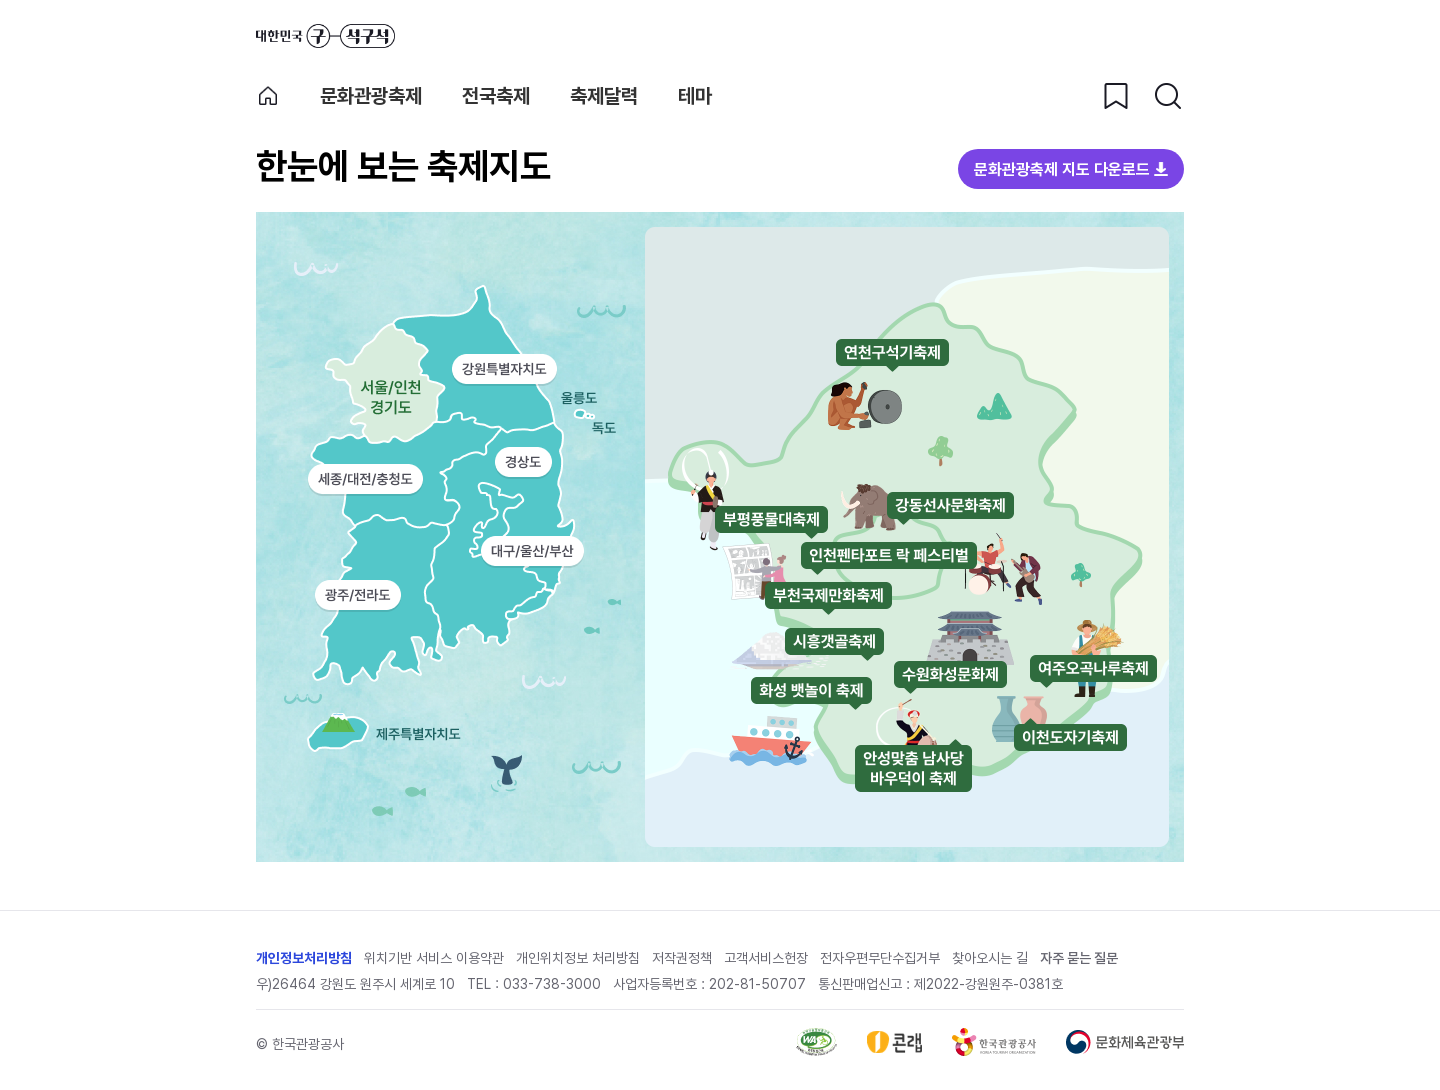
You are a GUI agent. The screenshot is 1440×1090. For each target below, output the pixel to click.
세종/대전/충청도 (366, 479)
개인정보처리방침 (304, 958)
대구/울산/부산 (532, 552)
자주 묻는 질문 (1079, 958)
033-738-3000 (552, 984)
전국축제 (496, 96)
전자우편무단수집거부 (880, 958)
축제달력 (604, 96)
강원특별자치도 (504, 369)
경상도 (523, 462)
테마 (695, 96)
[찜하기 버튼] (1116, 96)
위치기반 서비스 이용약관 (434, 958)
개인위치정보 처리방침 (578, 958)
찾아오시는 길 (990, 958)
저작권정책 (682, 958)
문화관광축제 (371, 96)
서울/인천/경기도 (365, 393)
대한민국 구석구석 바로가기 (325, 36)
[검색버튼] (1168, 96)
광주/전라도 (357, 595)
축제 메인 (268, 96)
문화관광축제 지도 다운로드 (1062, 169)
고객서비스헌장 (766, 958)
